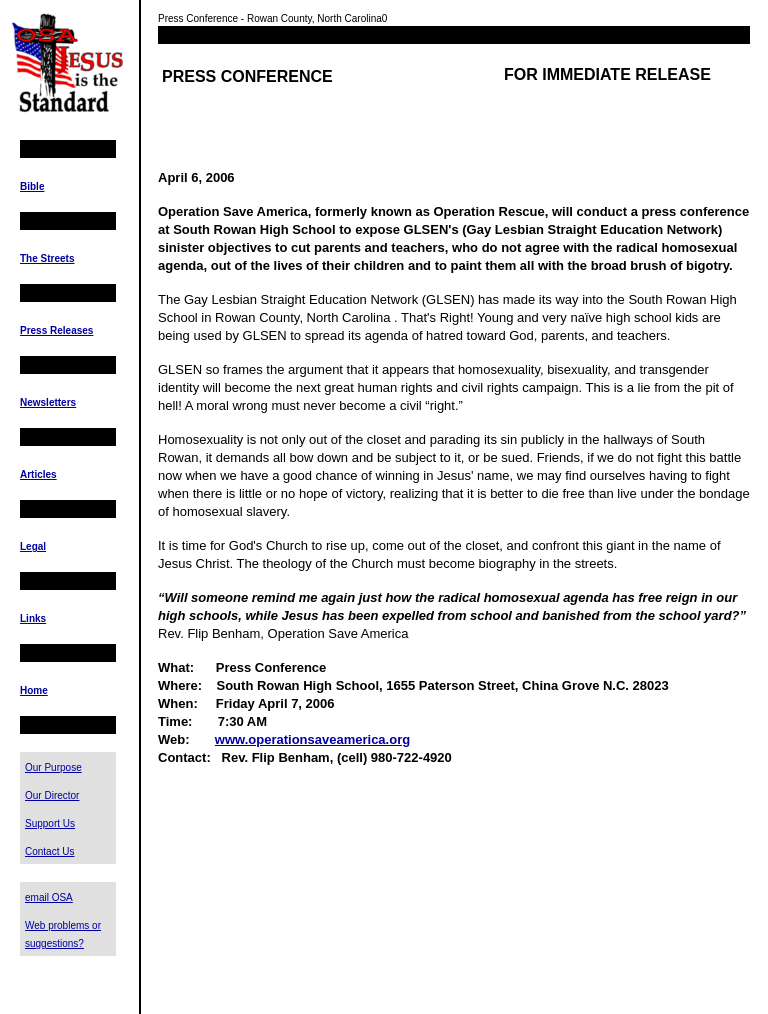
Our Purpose (53, 767)
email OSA (49, 897)
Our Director (52, 795)
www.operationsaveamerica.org (312, 739)
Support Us (50, 823)
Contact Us (49, 851)
